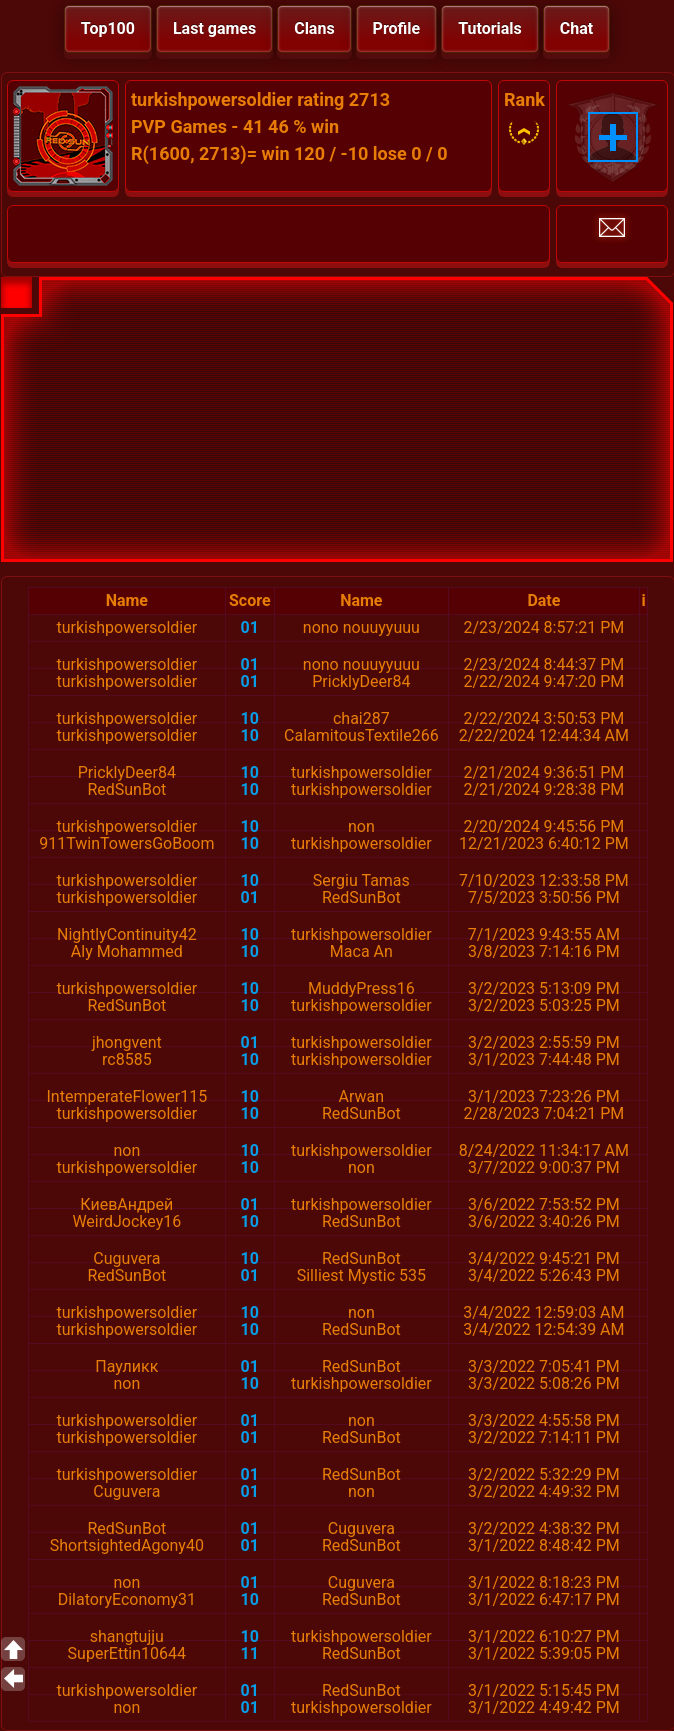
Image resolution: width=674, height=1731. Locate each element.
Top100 (108, 28)
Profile (397, 28)
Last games (214, 28)
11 (250, 1653)
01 (250, 627)
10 (250, 718)
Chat (576, 28)
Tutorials (490, 28)
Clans (314, 28)
